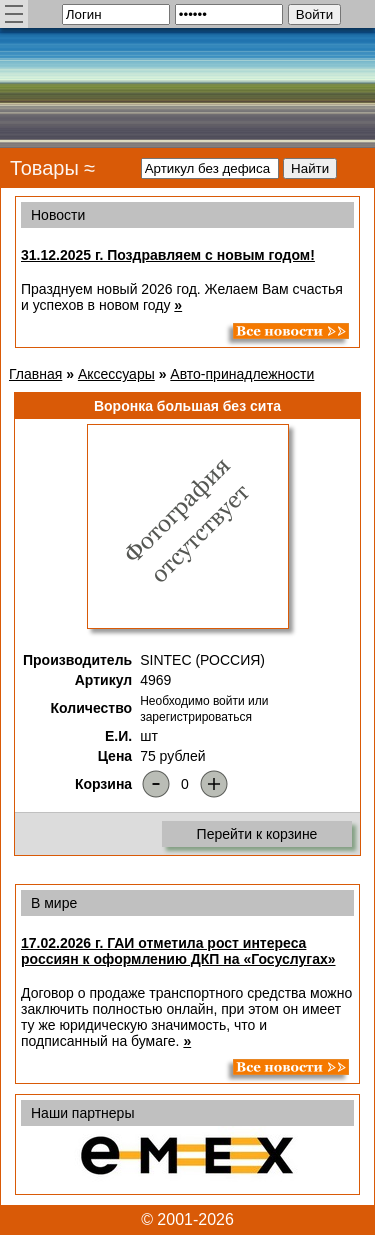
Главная (35, 374)
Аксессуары (116, 374)
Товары (44, 168)
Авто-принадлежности (242, 374)
